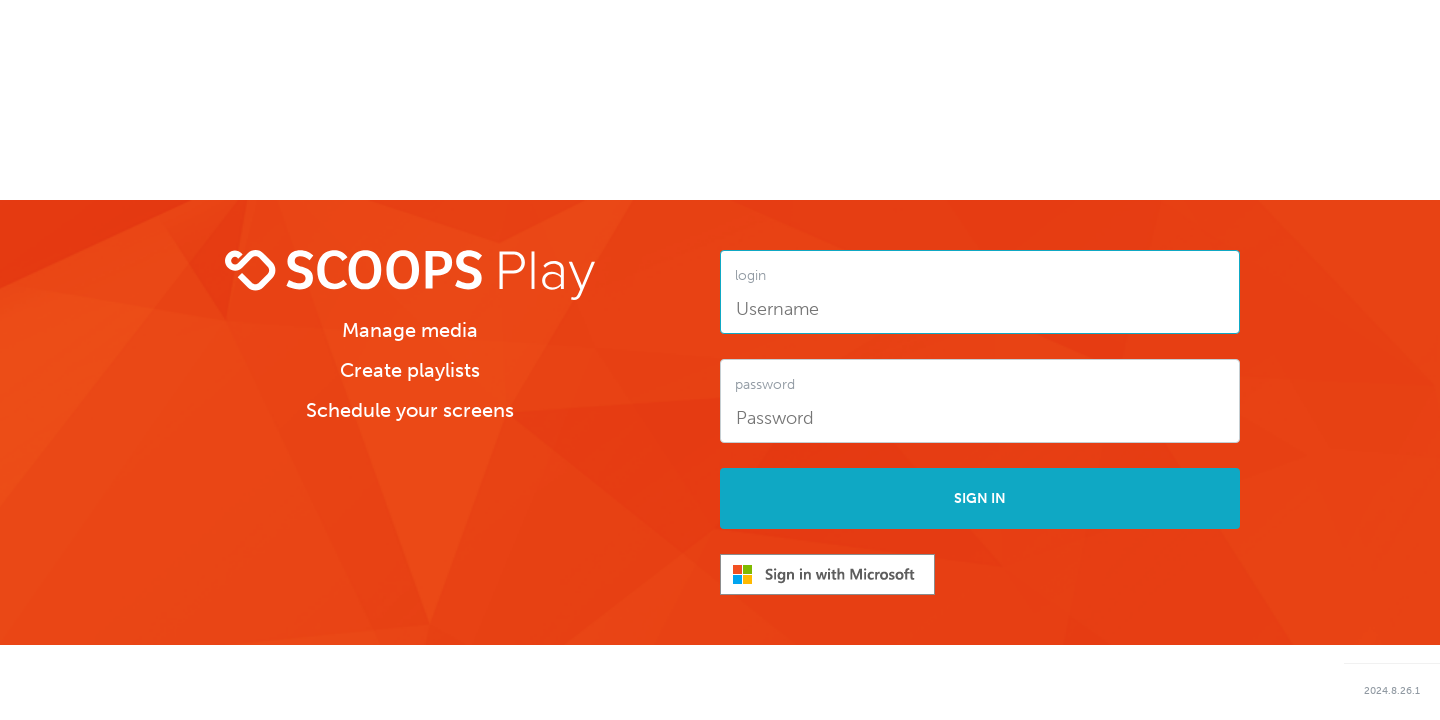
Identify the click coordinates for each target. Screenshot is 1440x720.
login (750, 275)
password (765, 384)
